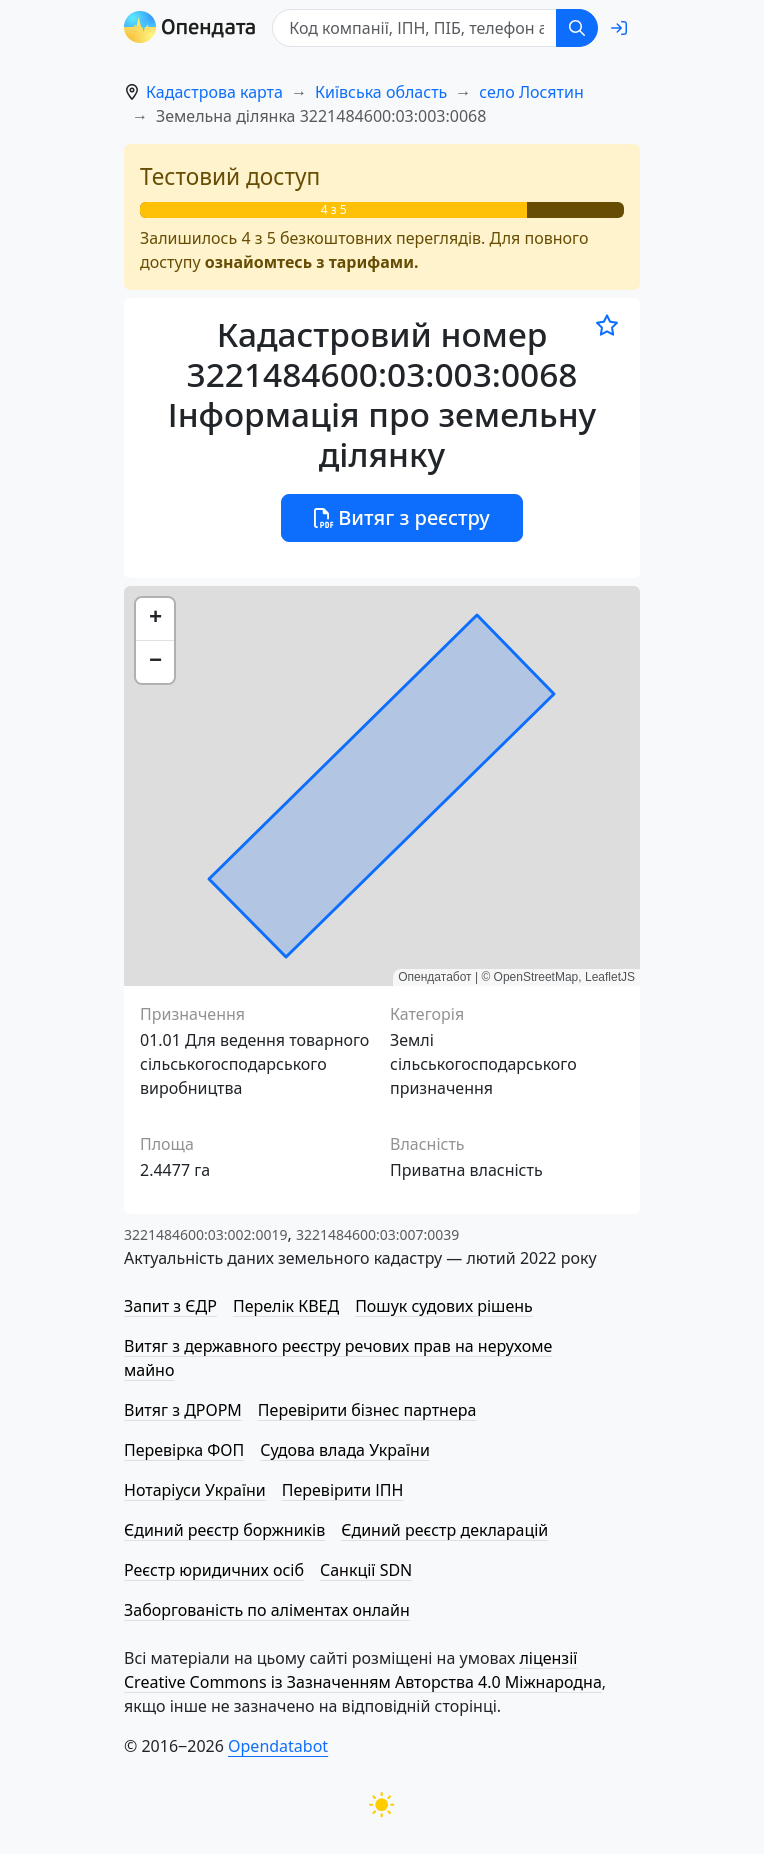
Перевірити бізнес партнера (367, 1410)
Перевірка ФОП (184, 1450)
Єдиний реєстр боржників (224, 1530)
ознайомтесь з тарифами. (312, 262)
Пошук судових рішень (444, 1306)
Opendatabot (278, 1746)
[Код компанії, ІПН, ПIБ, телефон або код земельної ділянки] (414, 28)
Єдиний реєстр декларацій (444, 1530)
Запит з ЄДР (170, 1306)
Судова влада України (345, 1450)
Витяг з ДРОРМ (183, 1410)
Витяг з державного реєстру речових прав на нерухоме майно (338, 1358)
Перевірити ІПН (343, 1490)
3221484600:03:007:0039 (377, 1234)
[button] (155, 619)
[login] (619, 28)
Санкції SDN (366, 1570)
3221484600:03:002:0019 (205, 1234)
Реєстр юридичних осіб (214, 1570)
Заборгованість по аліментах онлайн (267, 1610)
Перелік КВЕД (286, 1306)
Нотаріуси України (195, 1490)
